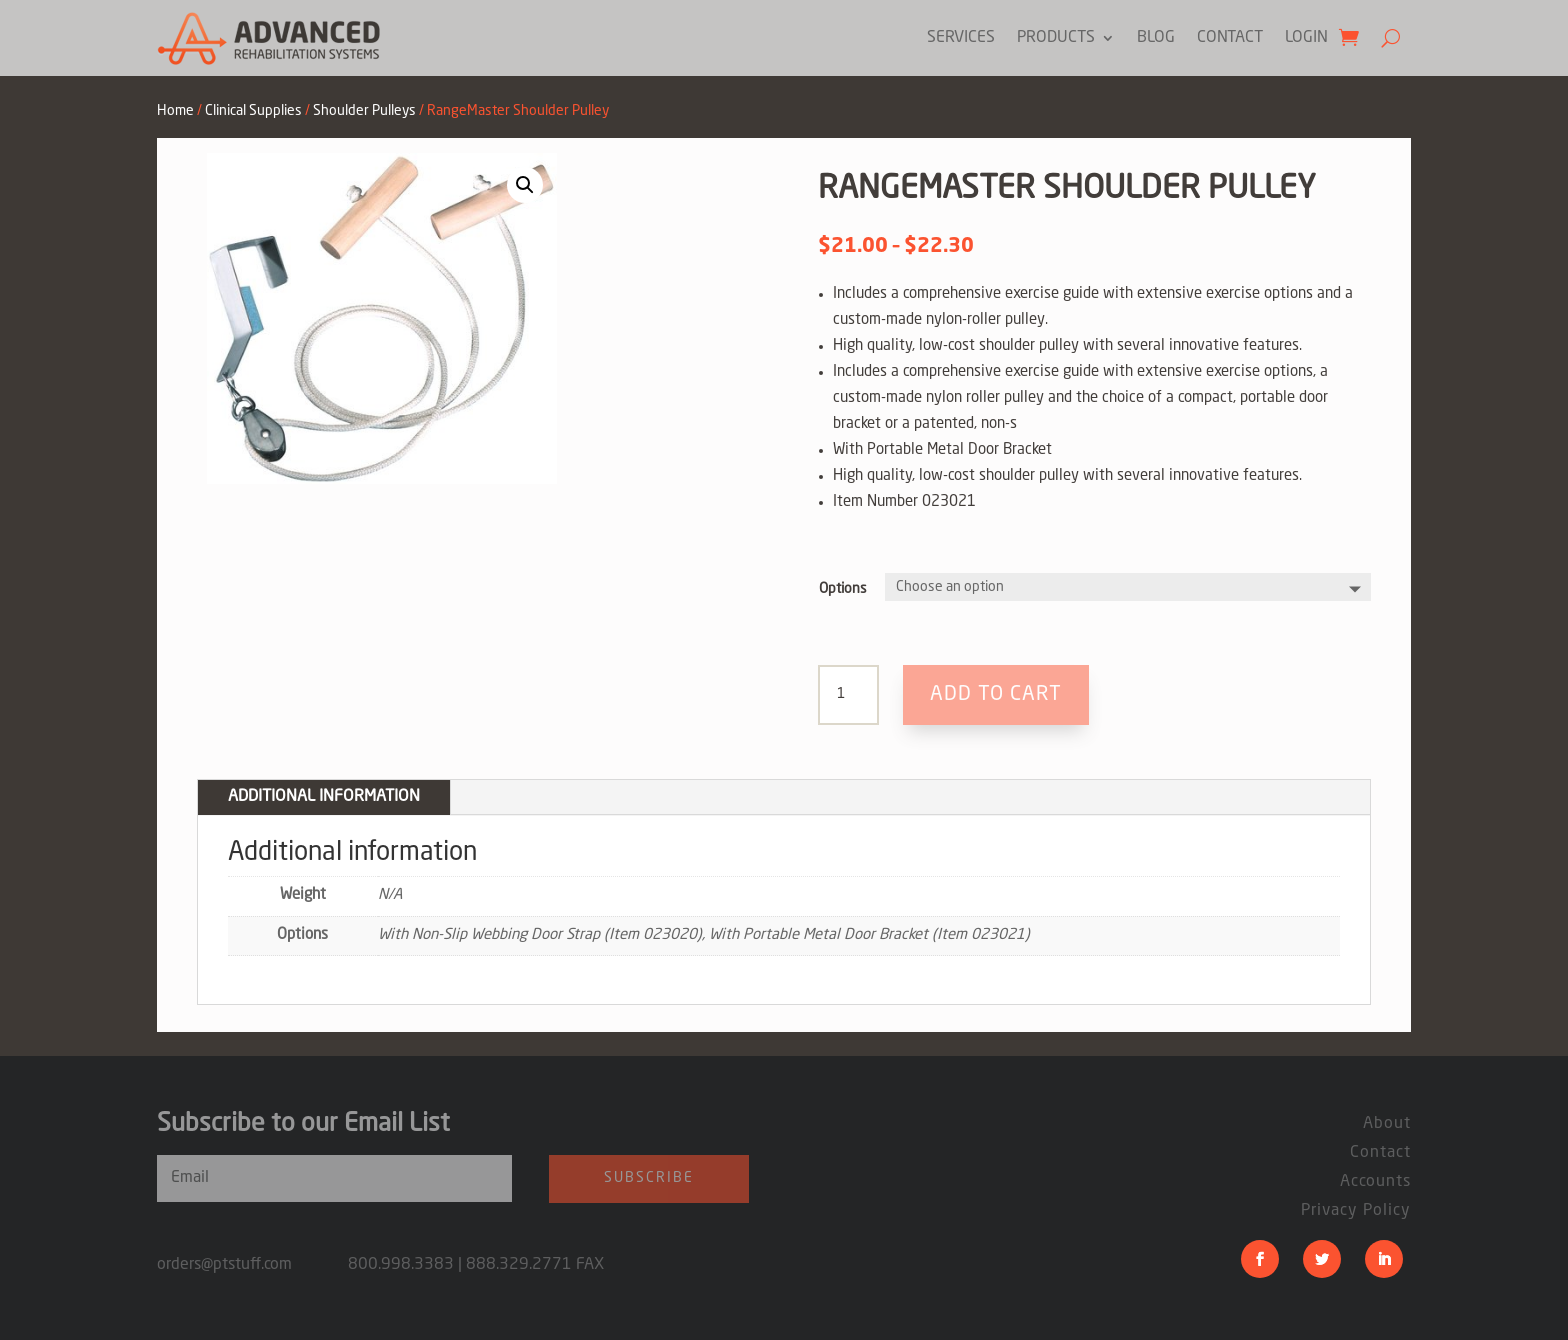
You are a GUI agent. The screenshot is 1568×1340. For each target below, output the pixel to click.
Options (843, 589)
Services (961, 38)
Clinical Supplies (253, 111)
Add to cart (996, 695)
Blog (1156, 38)
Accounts (1375, 1182)
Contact (1230, 38)
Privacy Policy (1356, 1211)
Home (175, 111)
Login (1306, 38)
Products (1056, 38)
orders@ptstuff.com (252, 1265)
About (1387, 1124)
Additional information (324, 797)
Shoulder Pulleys (364, 111)
